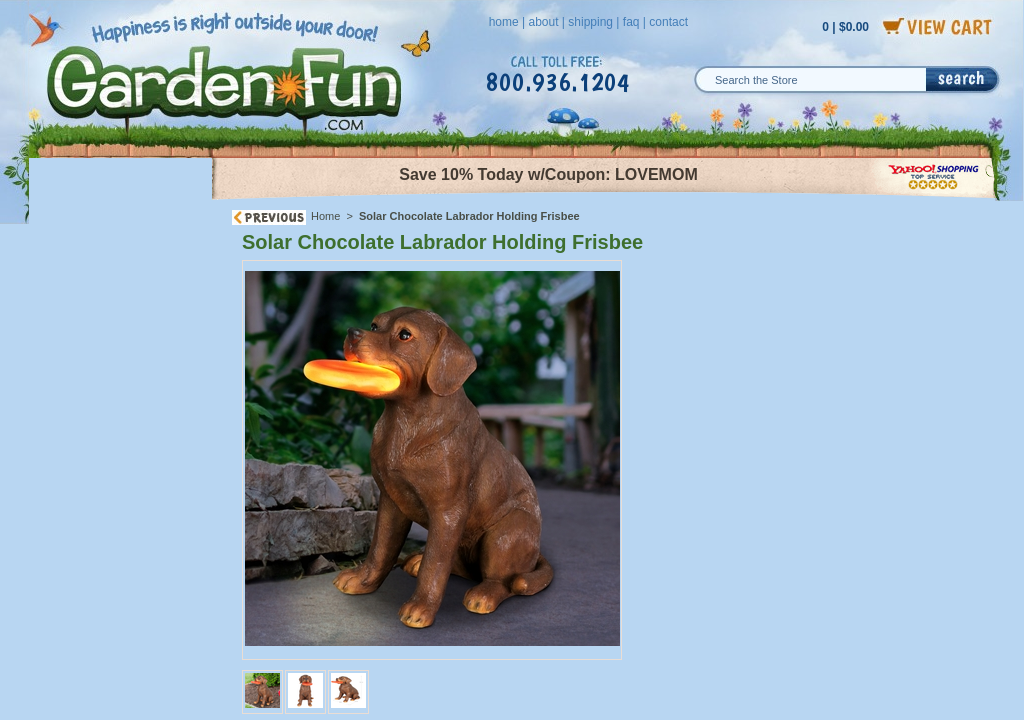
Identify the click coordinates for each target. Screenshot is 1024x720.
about (543, 22)
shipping (590, 22)
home (504, 22)
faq (631, 22)
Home (325, 216)
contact (668, 22)
